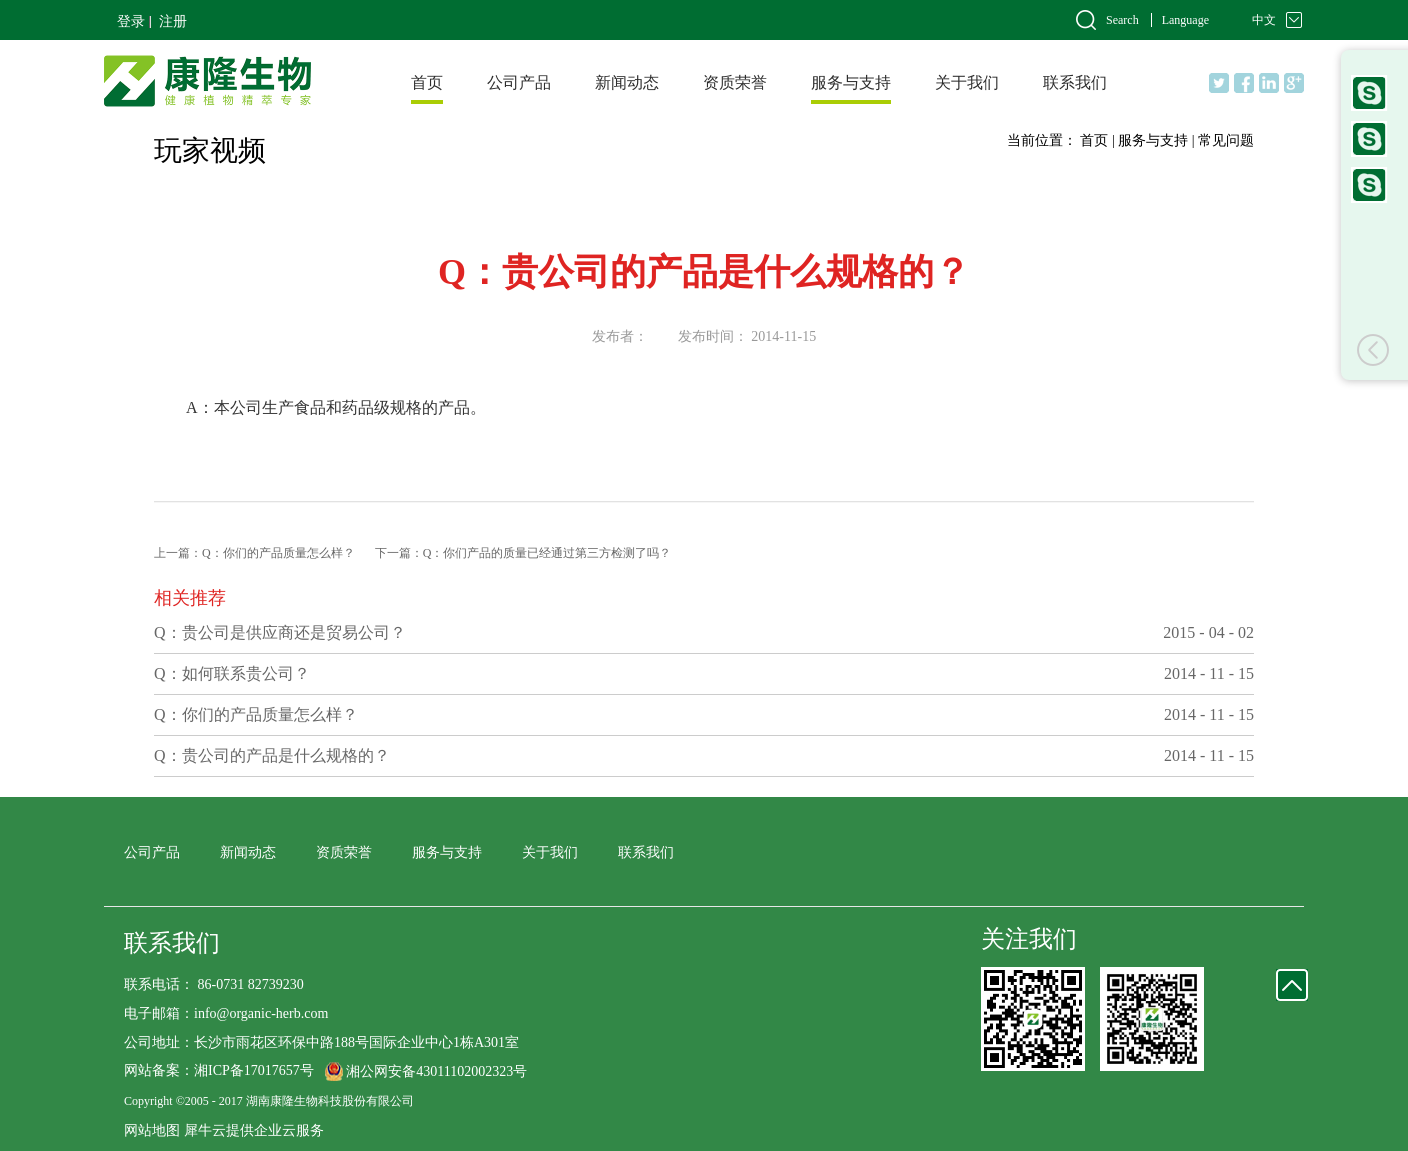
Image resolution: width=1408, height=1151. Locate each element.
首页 (427, 82)
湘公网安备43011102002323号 (436, 1071)
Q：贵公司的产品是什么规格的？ (272, 755)
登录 (131, 21)
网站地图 (152, 1130)
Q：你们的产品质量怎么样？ (256, 714)
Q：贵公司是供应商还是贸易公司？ (280, 632)
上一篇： (254, 553)
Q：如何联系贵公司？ (232, 673)
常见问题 (1226, 140)
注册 (173, 21)
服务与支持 (1153, 140)
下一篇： (523, 553)
